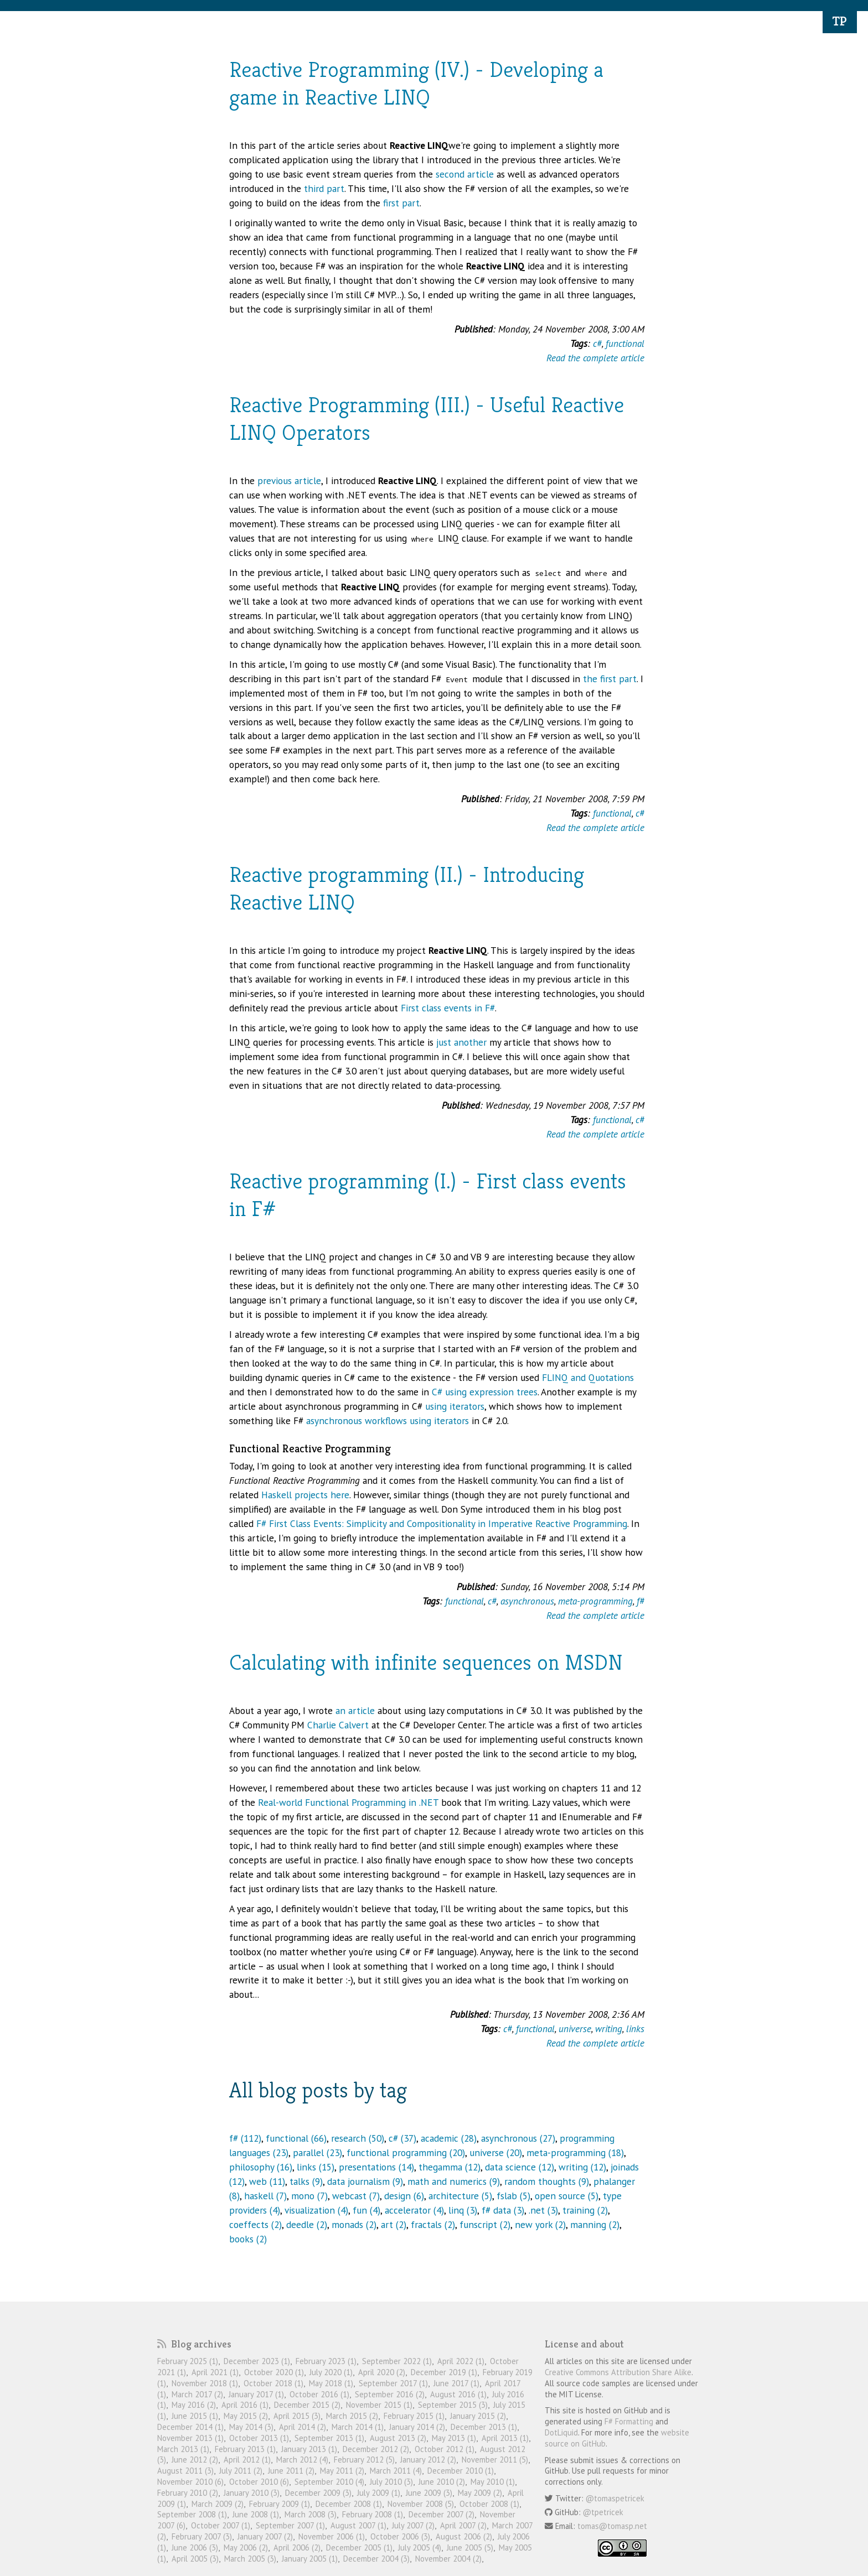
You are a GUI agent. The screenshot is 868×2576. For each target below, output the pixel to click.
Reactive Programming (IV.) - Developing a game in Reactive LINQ (416, 83)
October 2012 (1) (444, 2449)
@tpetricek (603, 2512)
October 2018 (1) (273, 2383)
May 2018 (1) (331, 2383)
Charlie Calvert (338, 1724)
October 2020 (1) (274, 2372)
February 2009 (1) (279, 2504)
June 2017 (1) (456, 2383)
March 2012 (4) (302, 2459)
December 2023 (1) (257, 2361)
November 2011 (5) (495, 2459)
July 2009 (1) (378, 2492)
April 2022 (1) (460, 2361)
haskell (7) (265, 2195)
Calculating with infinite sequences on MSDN (426, 1662)
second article (465, 174)
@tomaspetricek (615, 2498)
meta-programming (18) (575, 2152)
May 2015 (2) (246, 2416)
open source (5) (566, 2195)
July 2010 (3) (391, 2481)
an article (355, 1710)
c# (597, 343)
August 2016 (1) (458, 2394)
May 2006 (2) (246, 2547)
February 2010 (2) (187, 2492)
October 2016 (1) (319, 2394)
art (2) (393, 2224)
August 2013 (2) (398, 2438)
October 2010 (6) (259, 2481)
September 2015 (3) (453, 2405)
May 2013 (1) (454, 2438)
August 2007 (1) (358, 2525)
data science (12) (519, 2166)
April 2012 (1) (247, 2459)
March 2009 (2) (218, 2504)
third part (324, 188)
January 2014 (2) (417, 2427)
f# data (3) (503, 2210)
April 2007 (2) (463, 2525)
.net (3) (543, 2210)
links (635, 2028)
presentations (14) (376, 2166)
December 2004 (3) (376, 2558)
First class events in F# (448, 1007)
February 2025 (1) (187, 2361)
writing (608, 2028)
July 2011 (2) (240, 2470)
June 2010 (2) (441, 2481)
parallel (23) (317, 2152)
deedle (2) (306, 2224)
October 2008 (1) (489, 2504)
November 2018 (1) (205, 2383)
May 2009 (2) (480, 2492)
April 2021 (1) (215, 2372)
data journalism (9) (365, 2181)
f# (640, 1601)
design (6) (404, 2195)
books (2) (248, 2238)
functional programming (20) (406, 2152)
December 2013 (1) (484, 2427)
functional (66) (296, 2138)
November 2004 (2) (448, 2558)
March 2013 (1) (183, 2449)
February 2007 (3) (202, 2536)
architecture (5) (460, 2195)
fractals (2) (433, 2224)
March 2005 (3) (250, 2558)
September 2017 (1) (393, 2383)
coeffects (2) (255, 2224)
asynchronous (527, 1601)
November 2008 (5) (421, 2504)
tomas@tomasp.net (612, 2526)
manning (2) (594, 2224)
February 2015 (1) (414, 2416)
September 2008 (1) (192, 2514)
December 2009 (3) (318, 2492)
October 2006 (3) (400, 2536)
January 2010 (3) (252, 2492)
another (470, 1042)
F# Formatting (628, 2421)
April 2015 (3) (297, 2416)
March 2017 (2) (197, 2394)
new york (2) (540, 2224)
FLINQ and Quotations (588, 1377)
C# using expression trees (485, 1391)
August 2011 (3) (185, 2470)
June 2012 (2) (195, 2459)
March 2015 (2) (352, 2416)
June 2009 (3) (429, 2492)
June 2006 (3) (195, 2547)
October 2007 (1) (220, 2525)
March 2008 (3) (311, 2514)
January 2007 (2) (265, 2536)
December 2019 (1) (444, 2372)
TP (840, 21)
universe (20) (495, 2152)
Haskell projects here (305, 1494)
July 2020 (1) (331, 2372)
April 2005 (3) (195, 2558)
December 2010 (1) (460, 2470)
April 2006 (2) (297, 2547)
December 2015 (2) (307, 2405)
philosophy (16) (260, 2166)
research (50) (357, 2138)
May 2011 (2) (342, 2470)
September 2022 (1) (397, 2361)
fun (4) (366, 2210)
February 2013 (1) (245, 2449)
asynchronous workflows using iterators (387, 1420)
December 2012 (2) (376, 2449)
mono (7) (309, 2195)
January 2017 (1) (256, 2394)
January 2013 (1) (309, 2449)
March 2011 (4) (396, 2470)
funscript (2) (484, 2224)
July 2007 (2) (413, 2525)
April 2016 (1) (244, 2405)
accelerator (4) (414, 2210)
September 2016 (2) (390, 2394)
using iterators (454, 1406)
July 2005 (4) (419, 2547)
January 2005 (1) (310, 2558)
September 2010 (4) (329, 2481)
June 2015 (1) (195, 2416)
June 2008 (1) (255, 2514)
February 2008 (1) (372, 2514)
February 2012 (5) (364, 2459)
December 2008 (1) (349, 2504)
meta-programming (595, 1601)
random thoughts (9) (546, 2181)
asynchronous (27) (518, 2138)
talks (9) (306, 2181)
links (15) (315, 2166)
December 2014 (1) (190, 2427)
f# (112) (245, 2138)
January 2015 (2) (478, 2416)
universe (575, 2028)
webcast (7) (356, 2195)
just (443, 1042)
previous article (289, 480)
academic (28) (449, 2138)
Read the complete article (595, 357)
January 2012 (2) (428, 2459)
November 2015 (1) (379, 2405)
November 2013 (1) (190, 2438)
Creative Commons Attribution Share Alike (618, 2372)
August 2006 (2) (464, 2536)
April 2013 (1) (505, 2438)
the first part (610, 678)
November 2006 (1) (331, 2536)
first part (401, 202)
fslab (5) (513, 2195)
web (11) (267, 2181)
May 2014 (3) (251, 2427)
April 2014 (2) (302, 2427)
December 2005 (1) (359, 2547)
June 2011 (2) (291, 2470)
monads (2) (354, 2224)
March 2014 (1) (358, 2427)
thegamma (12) (449, 2166)
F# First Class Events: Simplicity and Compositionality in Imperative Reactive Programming (441, 1523)
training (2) (585, 2210)
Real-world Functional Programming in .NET (348, 1802)
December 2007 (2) (441, 2514)
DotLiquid (561, 2432)
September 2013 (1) (329, 2438)
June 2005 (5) (470, 2547)
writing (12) (582, 2166)
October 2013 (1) (259, 2438)
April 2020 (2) (381, 2372)
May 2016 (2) (194, 2405)
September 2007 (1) (290, 2525)
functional (625, 343)
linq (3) (462, 2210)
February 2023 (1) (326, 2361)
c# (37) (402, 2138)
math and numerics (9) (453, 2181)
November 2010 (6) (190, 2481)
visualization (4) (316, 2210)
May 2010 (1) (493, 2481)
